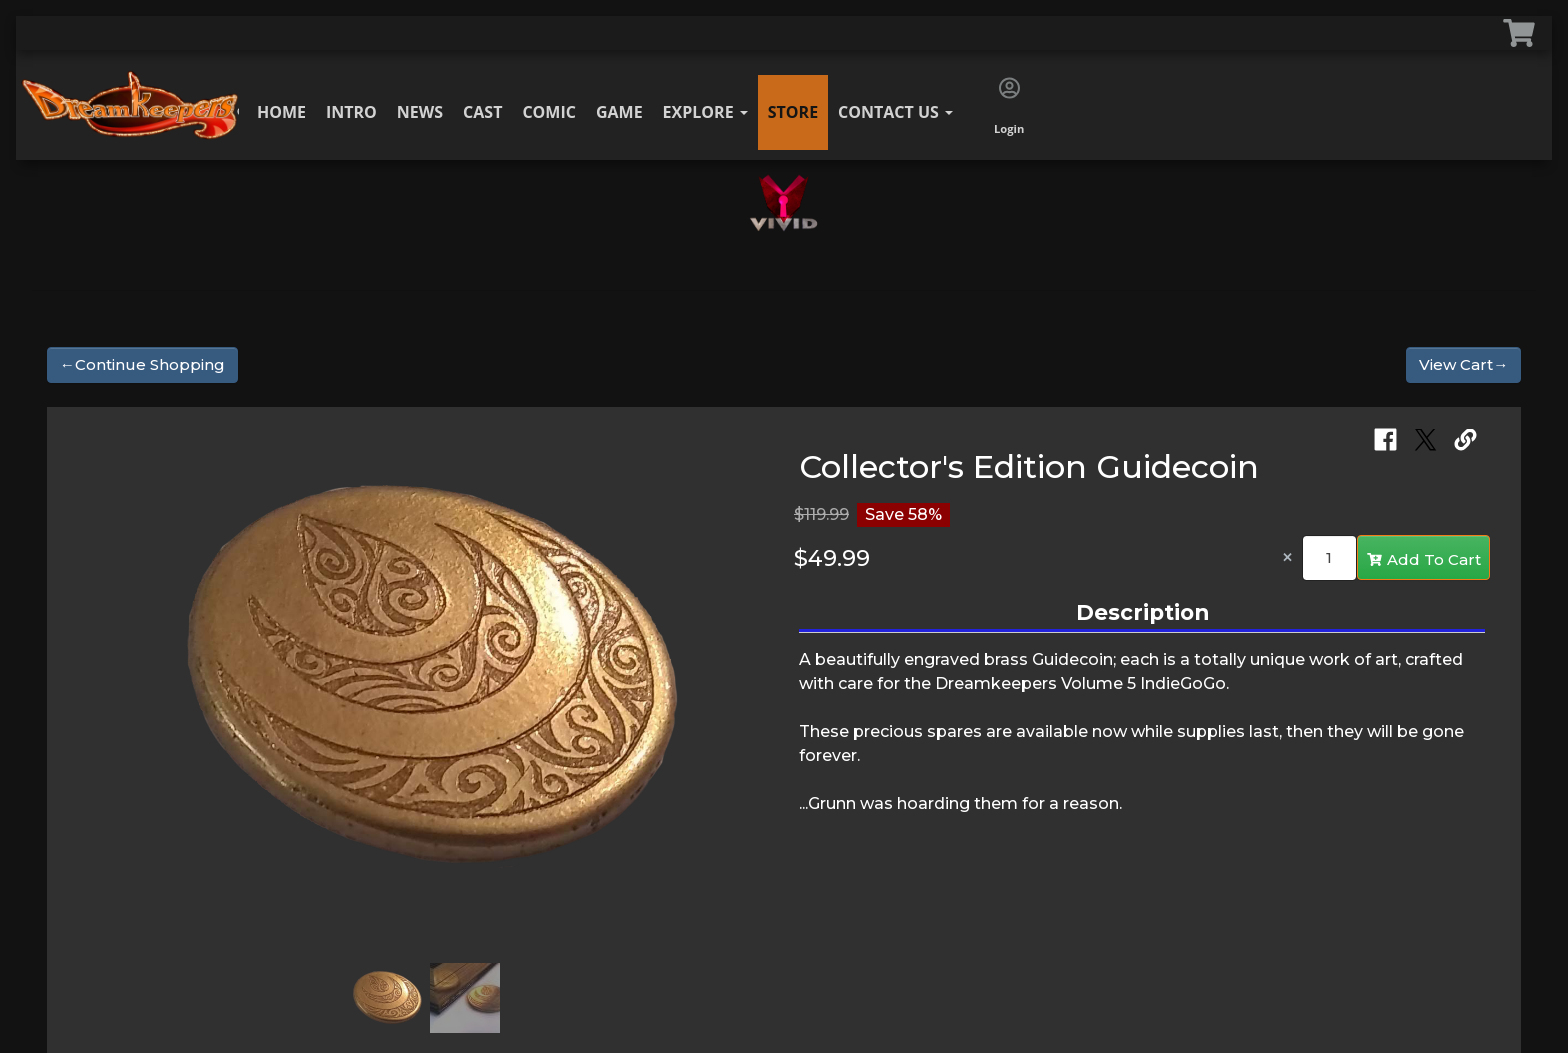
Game (619, 112)
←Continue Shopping (142, 364)
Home (281, 112)
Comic (549, 112)
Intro (351, 112)
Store (793, 112)
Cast (482, 112)
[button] (103, 687)
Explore (705, 112)
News (420, 112)
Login (1009, 107)
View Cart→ (1463, 364)
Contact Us (895, 112)
